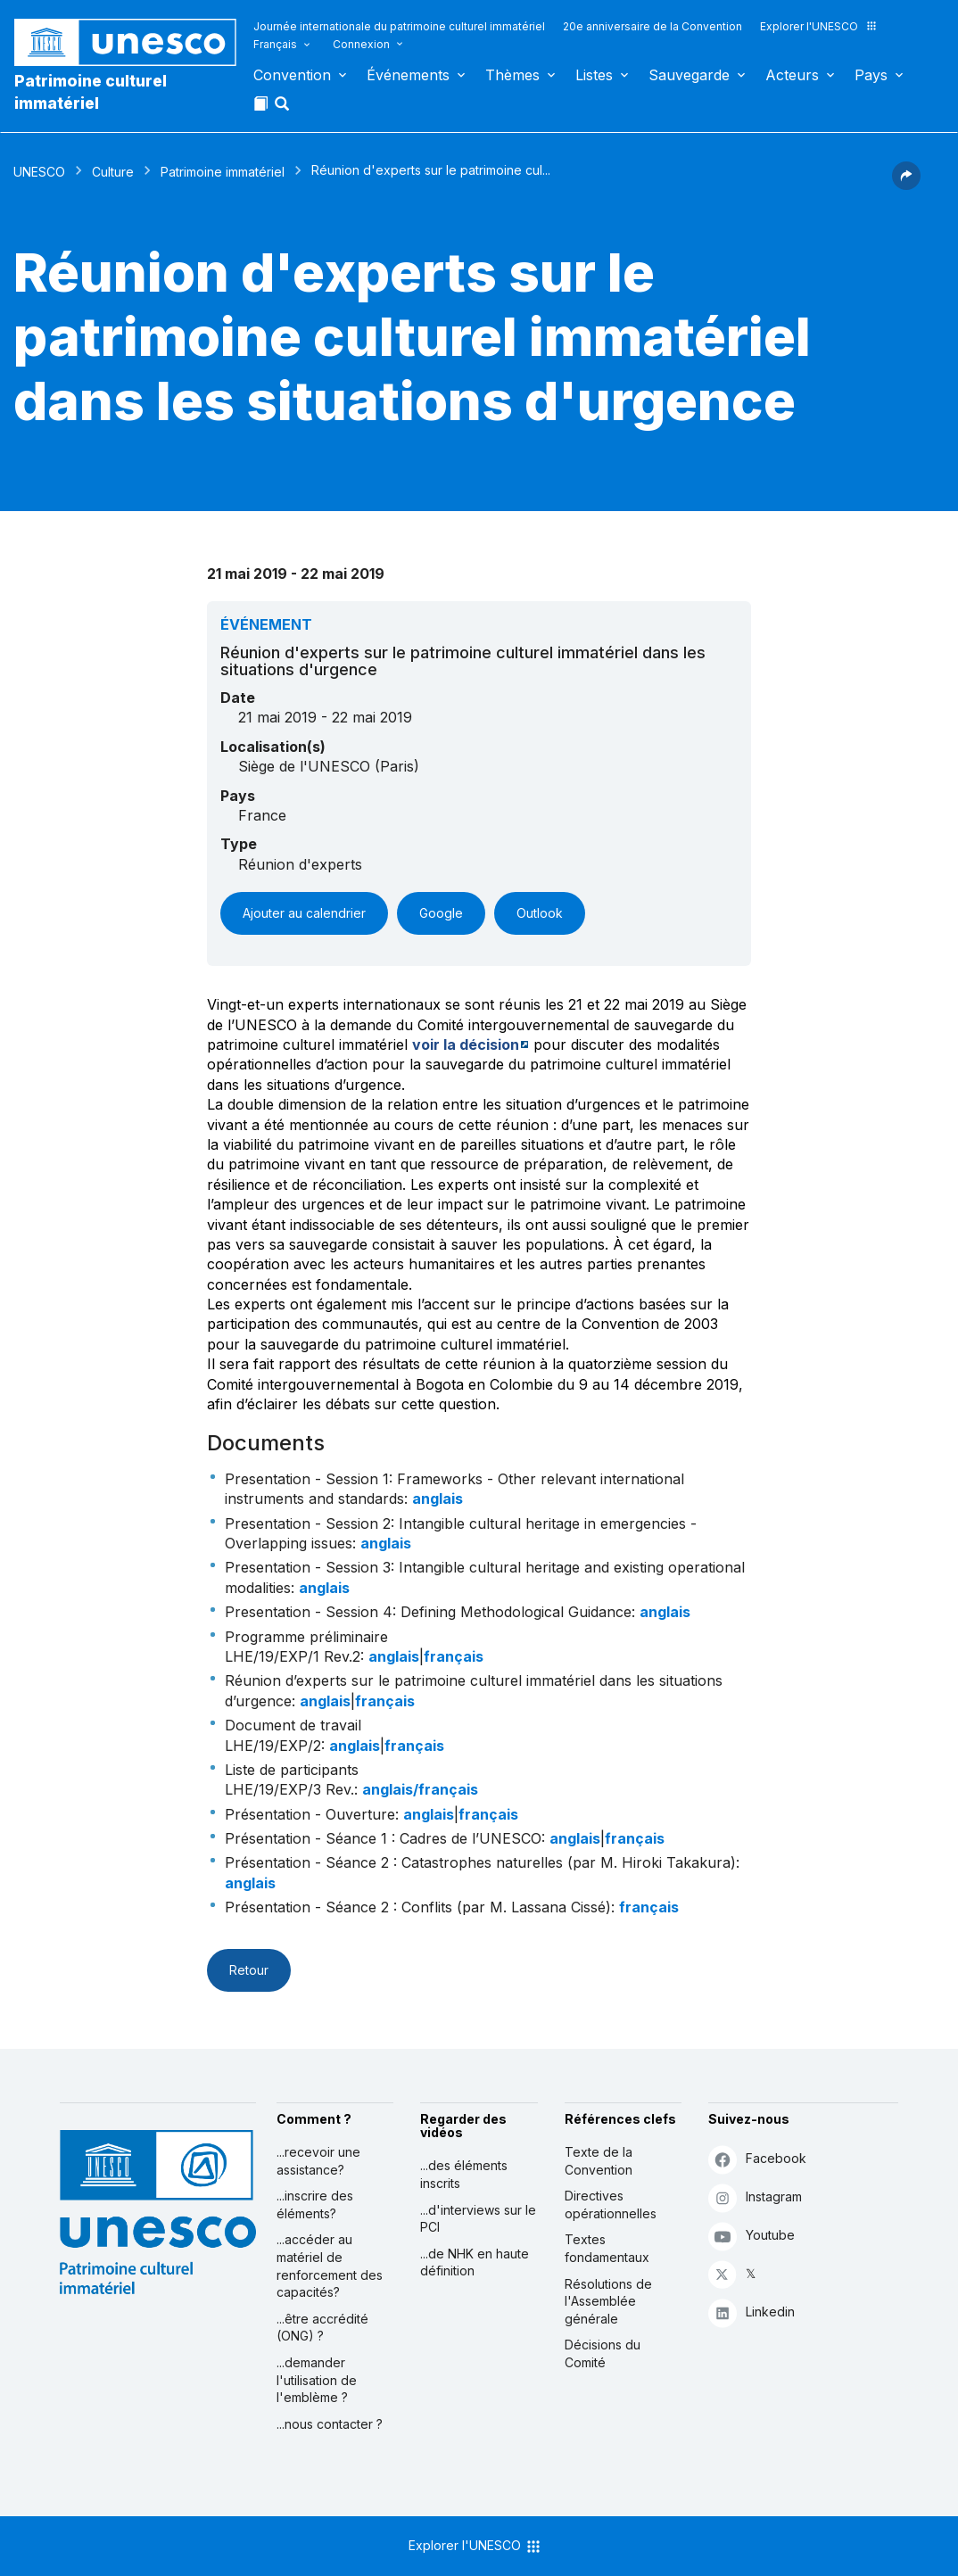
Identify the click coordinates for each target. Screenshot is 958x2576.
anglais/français (420, 1789)
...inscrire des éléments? (315, 2204)
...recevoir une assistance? (318, 2160)
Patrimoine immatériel (223, 171)
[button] (284, 109)
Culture (113, 171)
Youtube (751, 2236)
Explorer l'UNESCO (819, 26)
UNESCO (39, 171)
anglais (437, 1498)
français (453, 1656)
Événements (408, 75)
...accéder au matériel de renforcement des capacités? (330, 2265)
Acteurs (792, 75)
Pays (871, 75)
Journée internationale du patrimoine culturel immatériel (399, 26)
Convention (292, 75)
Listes (594, 75)
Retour (248, 1969)
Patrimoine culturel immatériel (90, 91)
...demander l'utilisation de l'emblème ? (317, 2380)
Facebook (757, 2159)
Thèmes (512, 75)
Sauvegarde (689, 75)
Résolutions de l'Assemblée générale (608, 2301)
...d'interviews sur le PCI (478, 2218)
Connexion (361, 44)
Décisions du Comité (602, 2353)
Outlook (539, 913)
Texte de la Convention (598, 2160)
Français (275, 44)
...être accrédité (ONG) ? (322, 2327)
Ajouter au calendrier (304, 913)
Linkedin (751, 2312)
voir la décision (465, 1044)
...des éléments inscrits (464, 2174)
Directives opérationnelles (611, 2204)
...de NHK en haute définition (474, 2262)
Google (441, 913)
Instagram (755, 2197)
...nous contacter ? (330, 2424)
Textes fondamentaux (607, 2248)
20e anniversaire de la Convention (652, 26)
